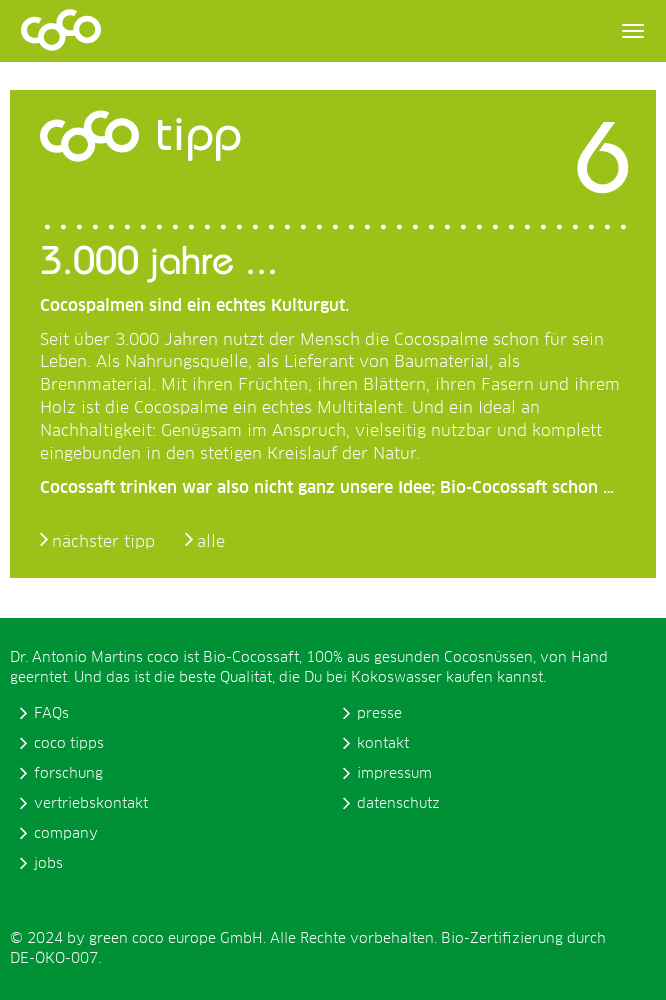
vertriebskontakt (91, 804)
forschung (68, 774)
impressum (394, 774)
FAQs (51, 714)
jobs (48, 864)
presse (379, 714)
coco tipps (69, 744)
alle (211, 542)
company (66, 834)
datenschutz (398, 804)
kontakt (383, 744)
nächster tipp (103, 542)
